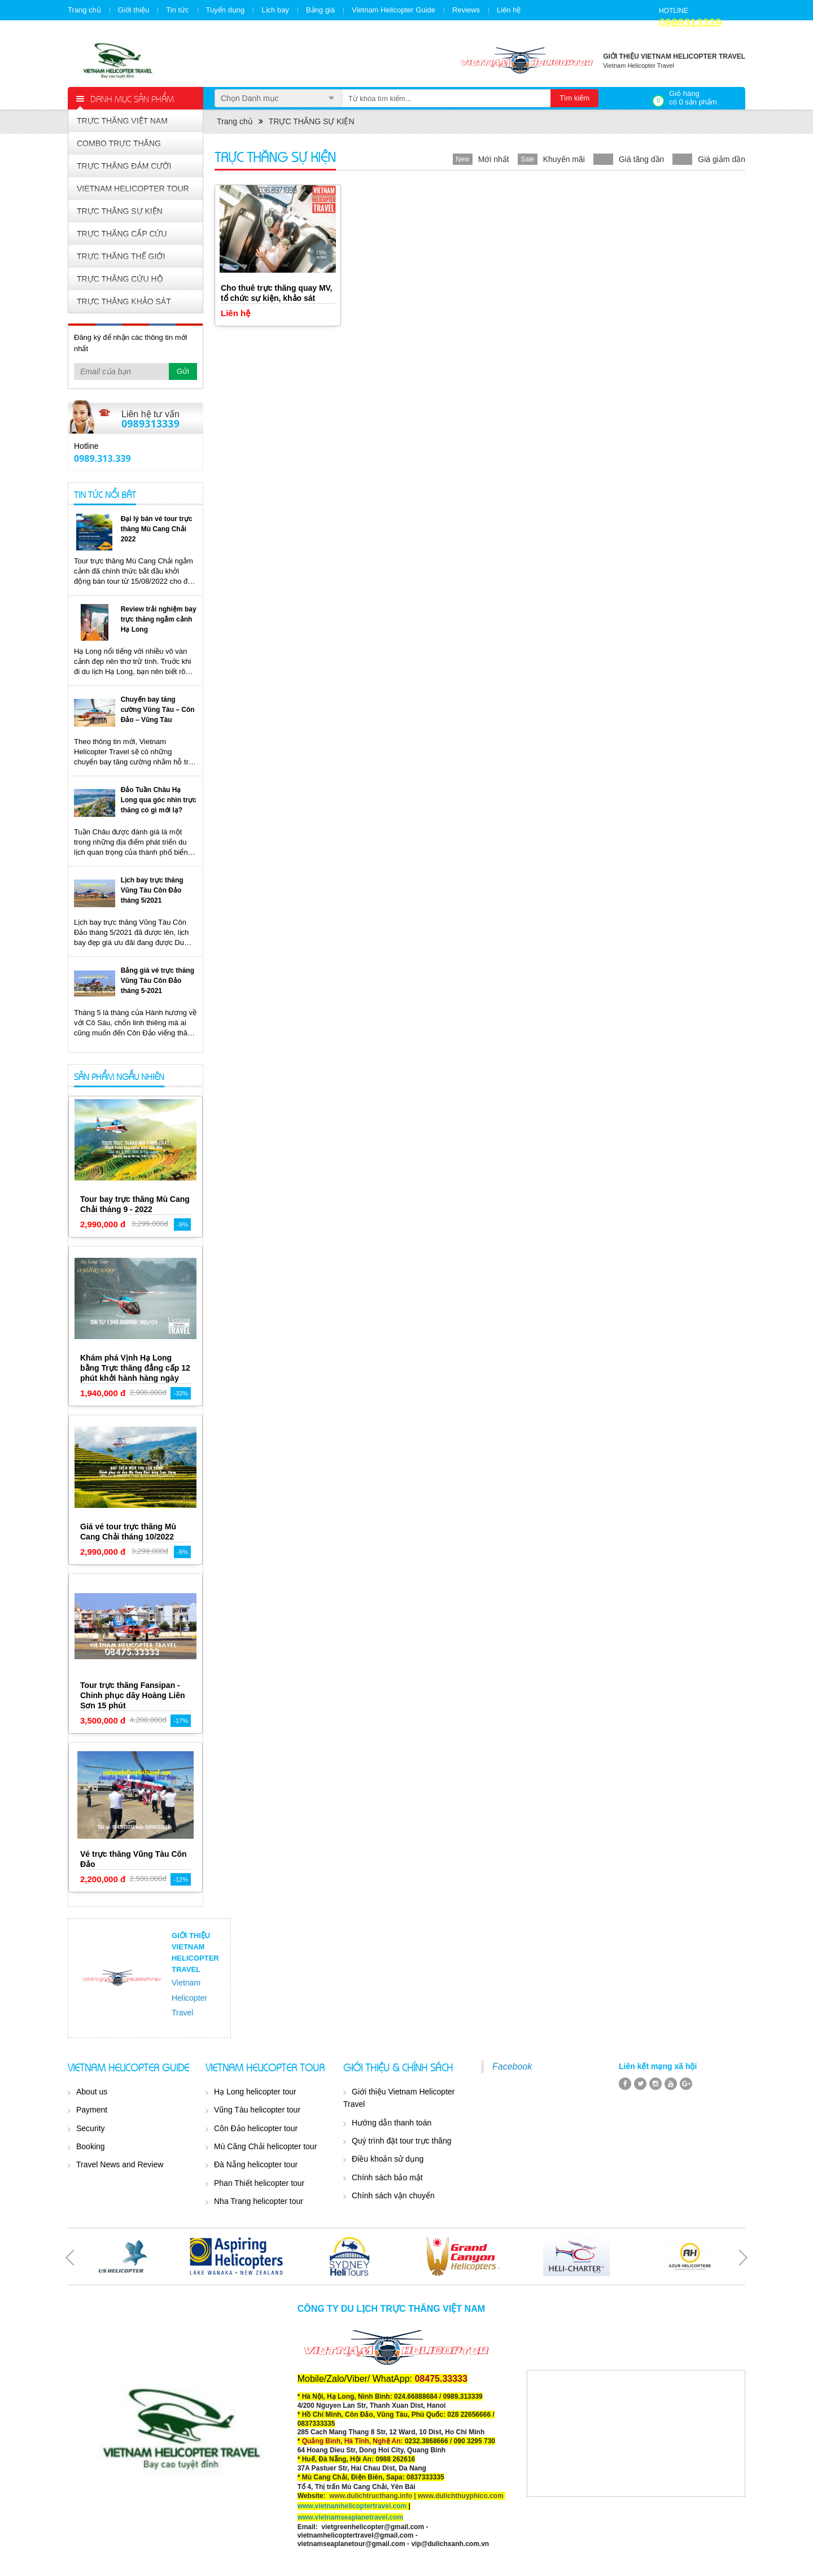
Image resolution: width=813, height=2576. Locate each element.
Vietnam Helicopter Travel (189, 1997)
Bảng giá (320, 10)
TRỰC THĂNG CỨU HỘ (120, 278)
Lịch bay (275, 10)
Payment (91, 2109)
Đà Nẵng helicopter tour (256, 2164)
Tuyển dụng (225, 10)
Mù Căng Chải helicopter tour (265, 2146)
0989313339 (690, 22)
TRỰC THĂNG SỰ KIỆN (120, 211)
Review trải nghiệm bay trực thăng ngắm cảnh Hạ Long (158, 619)
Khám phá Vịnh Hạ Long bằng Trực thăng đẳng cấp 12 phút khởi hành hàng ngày (135, 1368)
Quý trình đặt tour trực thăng (402, 2140)
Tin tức (177, 10)
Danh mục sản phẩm (132, 98)
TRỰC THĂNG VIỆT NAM (122, 120)
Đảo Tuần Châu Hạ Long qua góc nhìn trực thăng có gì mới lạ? (158, 800)
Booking (90, 2146)
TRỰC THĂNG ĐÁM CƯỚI (124, 165)
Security (90, 2128)
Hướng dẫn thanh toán (391, 2122)
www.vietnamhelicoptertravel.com (352, 2506)
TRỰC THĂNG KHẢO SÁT (124, 301)
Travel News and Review (119, 2164)
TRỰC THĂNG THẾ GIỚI (121, 256)
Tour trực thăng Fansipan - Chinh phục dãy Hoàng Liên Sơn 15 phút (132, 1695)
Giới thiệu (133, 10)
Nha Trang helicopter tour (258, 2201)
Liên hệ (509, 10)
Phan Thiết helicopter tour (259, 2183)
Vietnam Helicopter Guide (393, 10)
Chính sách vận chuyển (393, 2195)
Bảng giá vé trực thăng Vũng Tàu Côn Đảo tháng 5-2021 (157, 980)
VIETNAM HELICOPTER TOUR (133, 188)
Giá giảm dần (721, 159)
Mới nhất (493, 159)
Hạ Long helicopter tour (255, 2091)
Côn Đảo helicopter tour (256, 2128)
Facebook (512, 2066)
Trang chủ (84, 10)
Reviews (466, 10)
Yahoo (178, 444)
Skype (178, 456)
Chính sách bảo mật (387, 2177)
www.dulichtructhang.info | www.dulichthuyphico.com (416, 2496)
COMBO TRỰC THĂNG (119, 143)
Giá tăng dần (641, 159)
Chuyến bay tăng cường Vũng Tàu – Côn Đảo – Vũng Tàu (158, 710)
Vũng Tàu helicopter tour (257, 2109)
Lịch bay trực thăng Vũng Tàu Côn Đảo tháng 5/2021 (152, 890)
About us (91, 2091)
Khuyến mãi (564, 159)
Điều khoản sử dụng (387, 2158)
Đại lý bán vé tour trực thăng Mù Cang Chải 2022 (157, 529)
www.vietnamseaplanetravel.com (351, 2517)
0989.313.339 (102, 458)
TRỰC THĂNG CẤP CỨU (122, 233)
